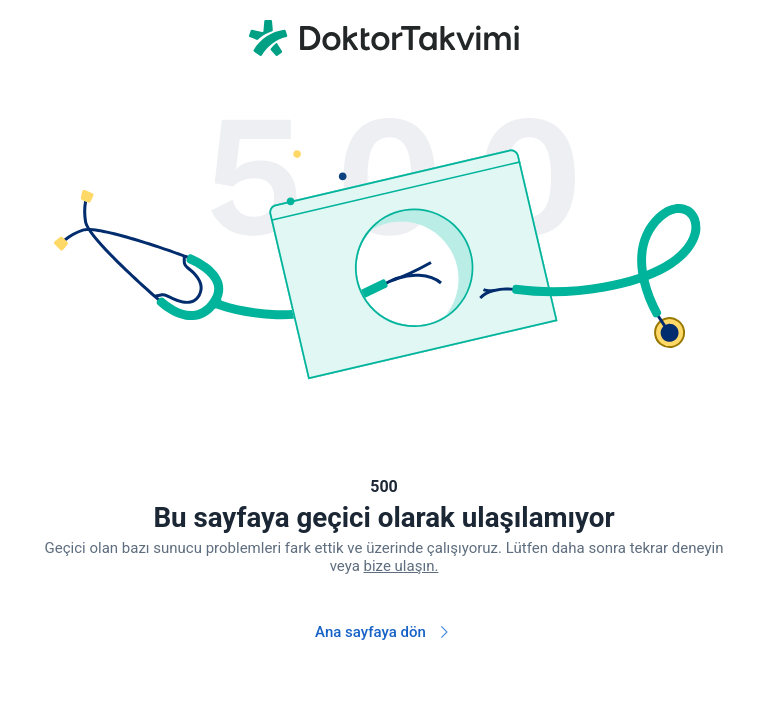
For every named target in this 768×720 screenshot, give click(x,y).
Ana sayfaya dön (384, 632)
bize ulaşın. (401, 566)
